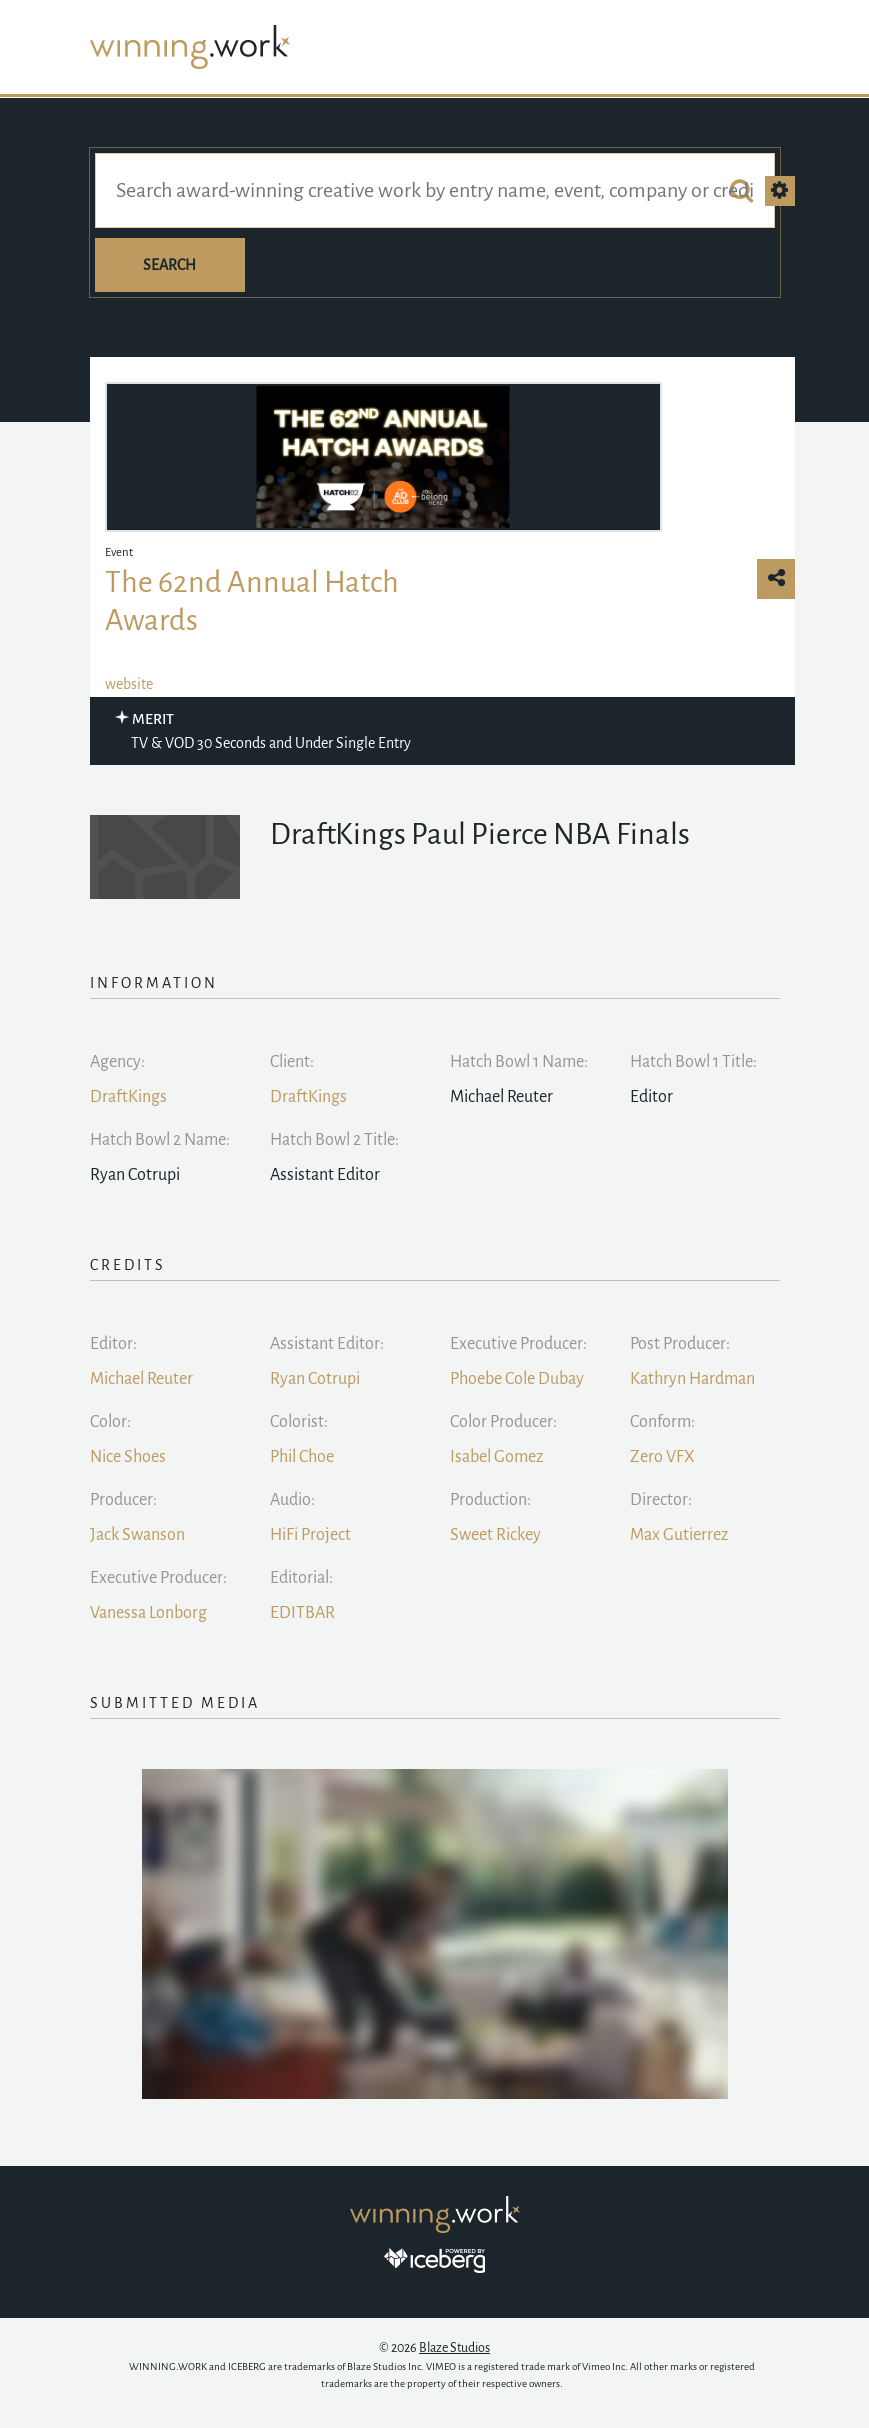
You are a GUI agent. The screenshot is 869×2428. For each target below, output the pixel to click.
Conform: (662, 1422)
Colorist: (299, 1422)
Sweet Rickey (495, 1535)
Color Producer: (503, 1422)
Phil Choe (302, 1457)
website (129, 684)
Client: (292, 1062)
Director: (661, 1500)
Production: (490, 1500)
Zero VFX (662, 1457)
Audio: (292, 1500)
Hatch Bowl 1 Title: (693, 1062)
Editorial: (301, 1578)
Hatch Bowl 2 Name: (160, 1140)
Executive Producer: (518, 1344)
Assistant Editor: (327, 1344)
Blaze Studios (454, 2348)
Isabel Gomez (496, 1457)
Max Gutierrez (679, 1535)
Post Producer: (680, 1344)
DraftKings (128, 1097)
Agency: (117, 1062)
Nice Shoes (128, 1457)
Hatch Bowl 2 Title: (334, 1140)
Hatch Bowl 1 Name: (519, 1062)
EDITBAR (302, 1613)
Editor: (113, 1344)
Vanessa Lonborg (148, 1613)
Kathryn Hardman (692, 1379)
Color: (110, 1422)
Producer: (123, 1500)
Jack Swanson (137, 1535)
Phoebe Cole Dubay (517, 1379)
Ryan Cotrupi (315, 1379)
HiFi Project (310, 1535)
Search (169, 265)
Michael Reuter (141, 1379)
